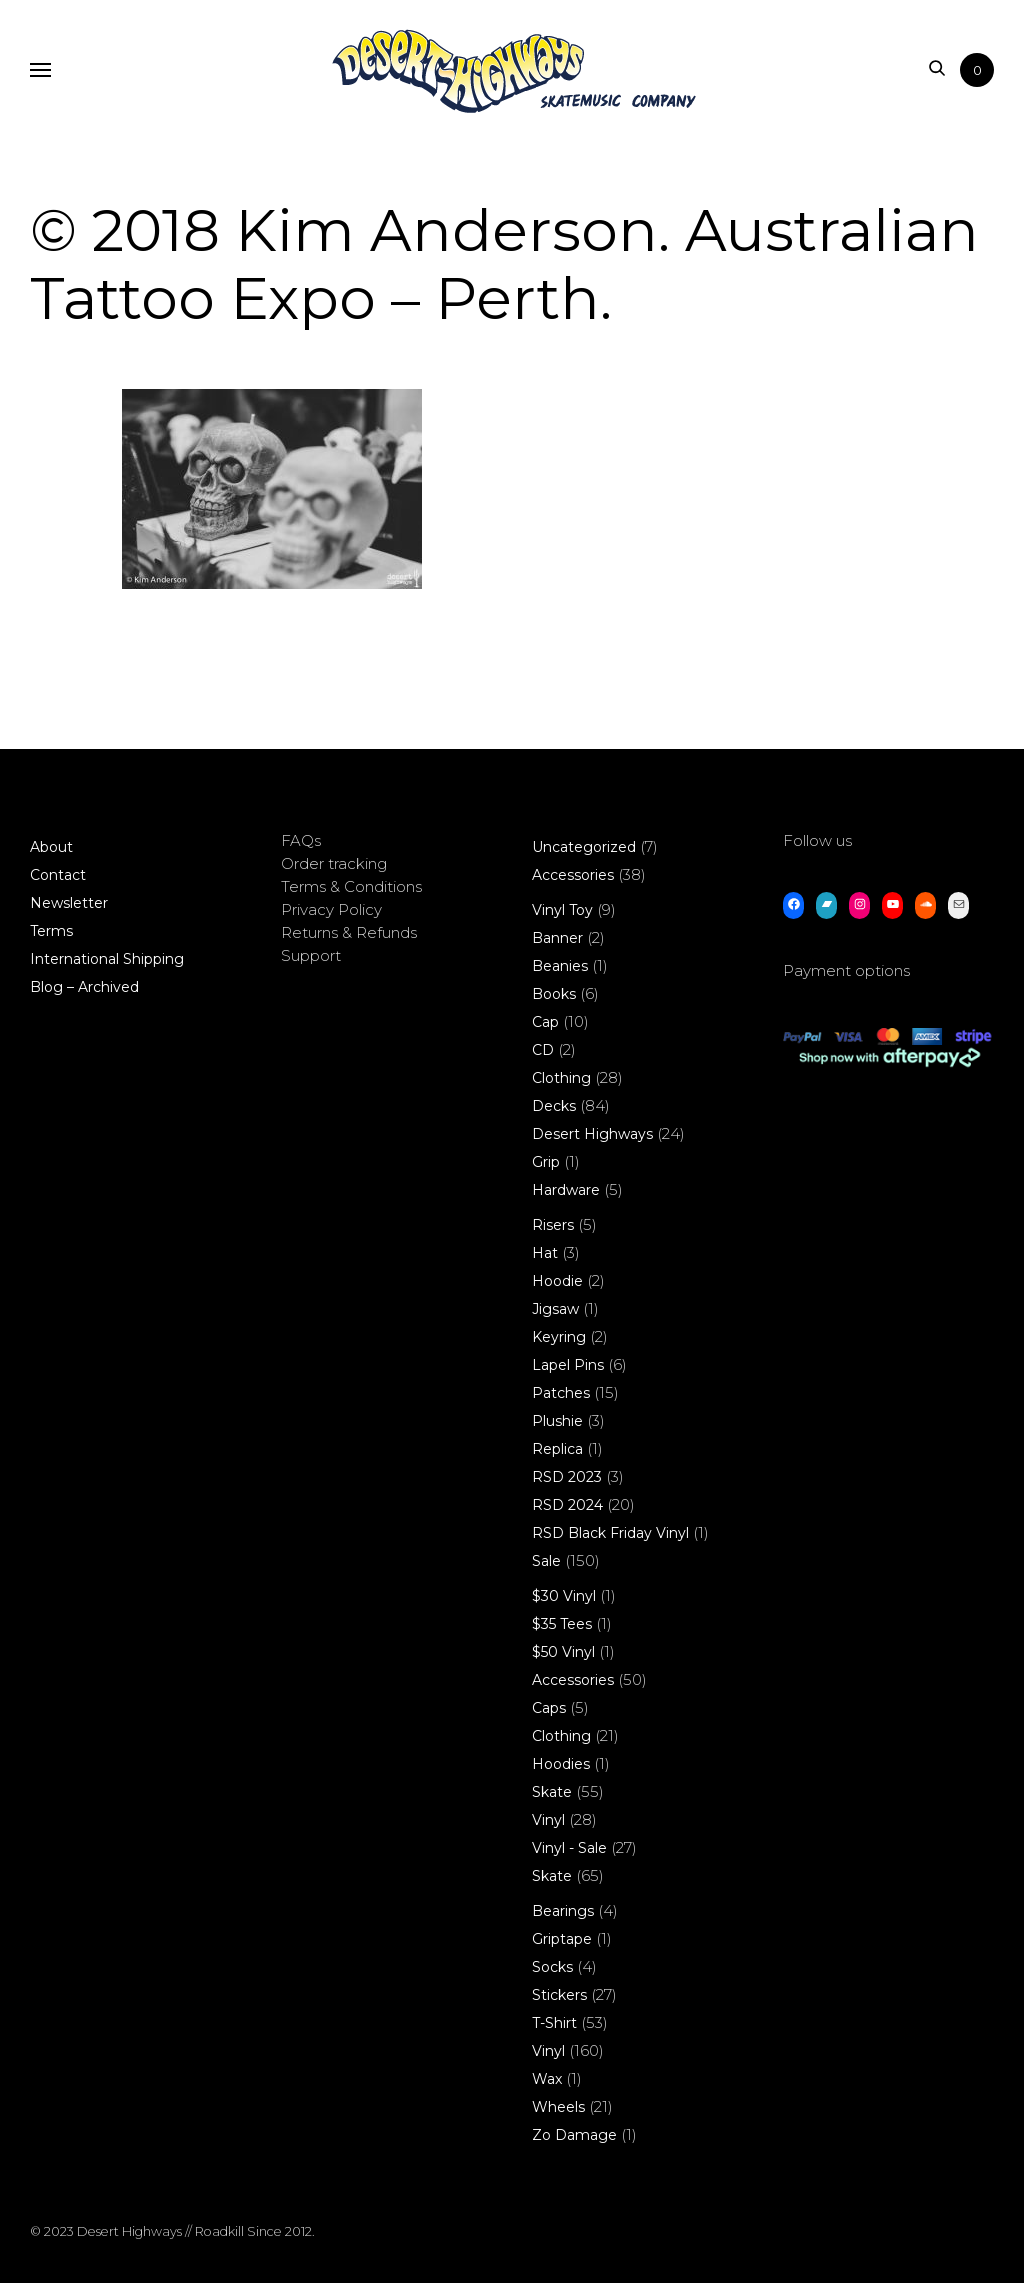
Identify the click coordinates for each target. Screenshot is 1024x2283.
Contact (58, 875)
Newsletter (69, 903)
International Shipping (107, 959)
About (51, 847)
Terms (51, 931)
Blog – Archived (84, 987)
